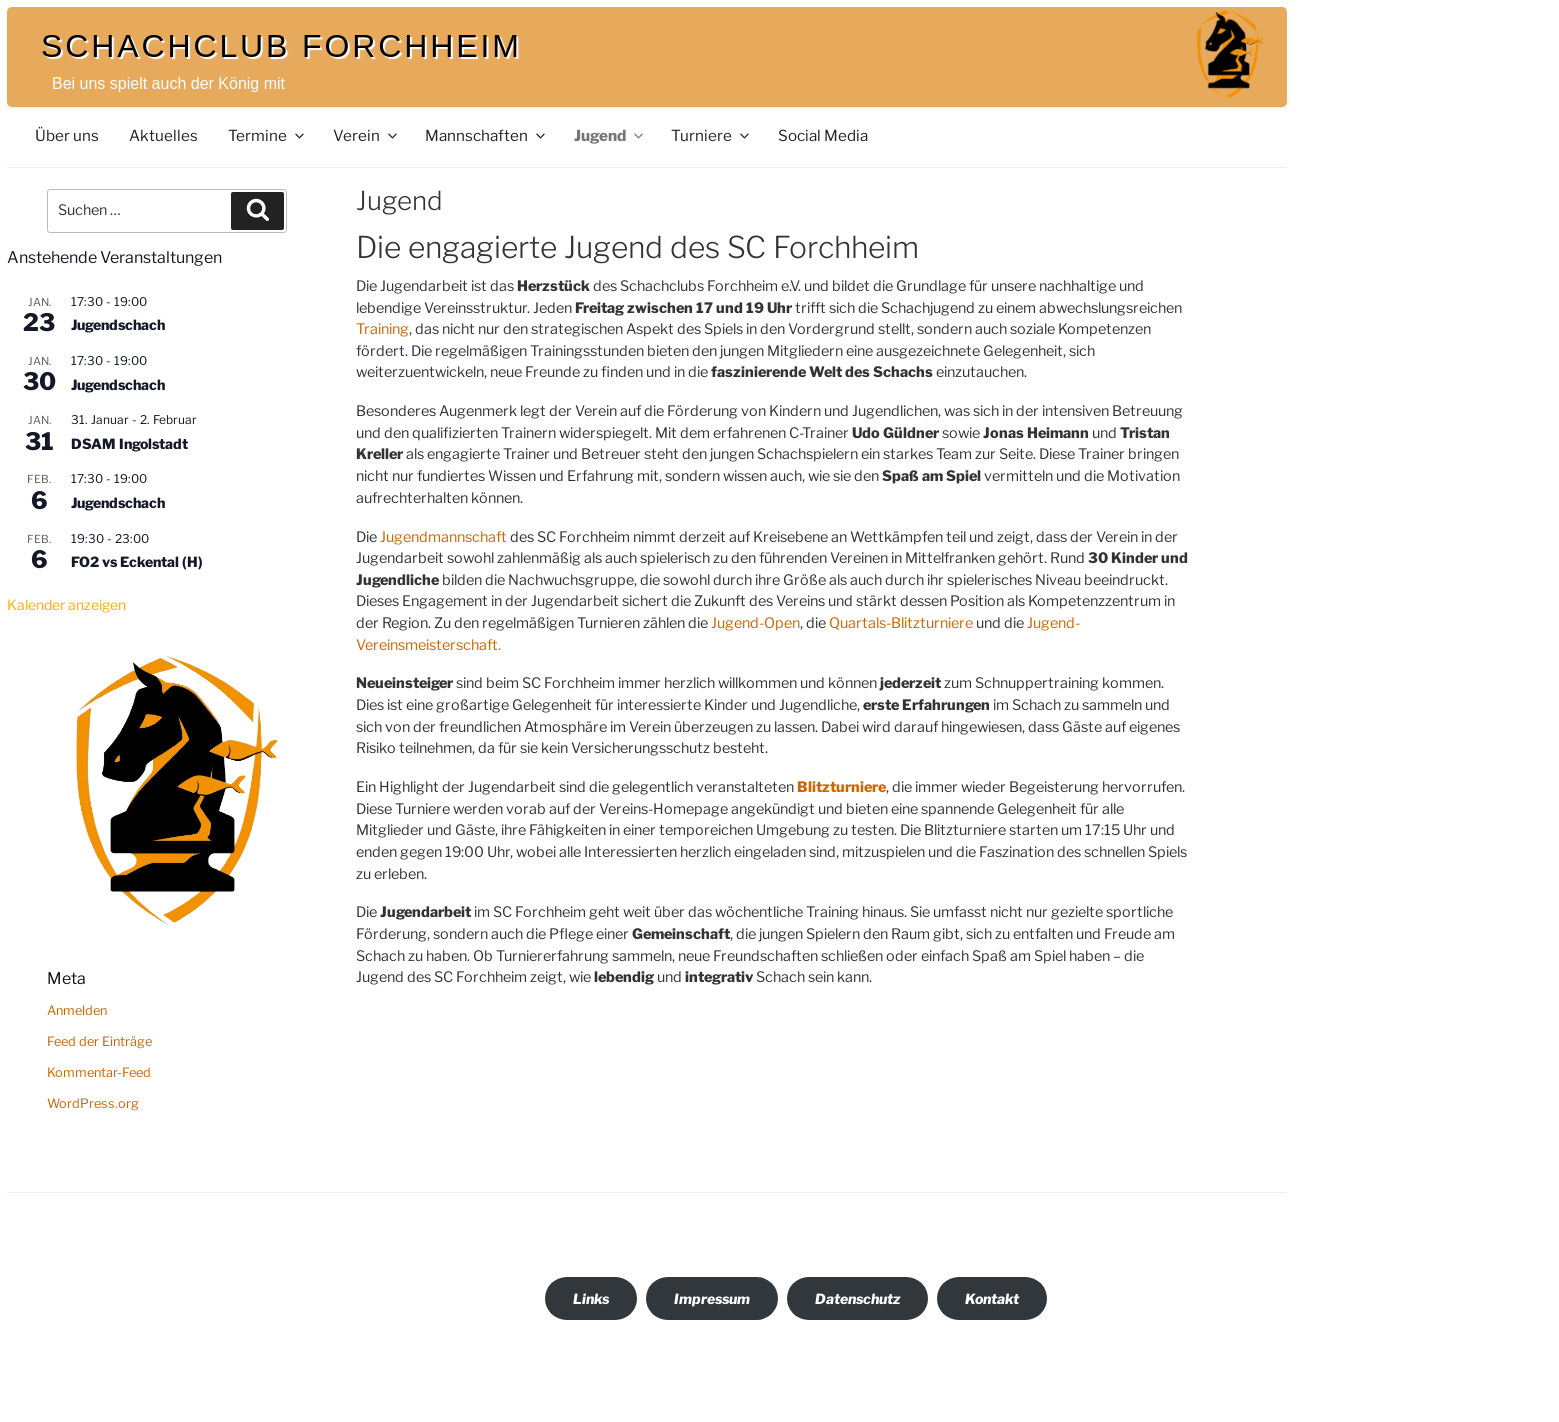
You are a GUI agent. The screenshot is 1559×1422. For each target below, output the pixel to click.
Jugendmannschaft (443, 537)
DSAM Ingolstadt (129, 443)
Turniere (711, 135)
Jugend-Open (755, 623)
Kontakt (992, 1298)
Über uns (67, 135)
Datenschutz (857, 1298)
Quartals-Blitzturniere (901, 623)
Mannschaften (486, 135)
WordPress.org (93, 1103)
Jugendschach (118, 324)
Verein (366, 135)
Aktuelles (163, 135)
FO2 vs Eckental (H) (137, 561)
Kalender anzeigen (66, 604)
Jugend (610, 135)
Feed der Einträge (99, 1041)
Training (382, 329)
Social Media (823, 135)
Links (591, 1298)
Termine (267, 135)
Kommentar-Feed (99, 1072)
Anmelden (77, 1010)
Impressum (712, 1298)
